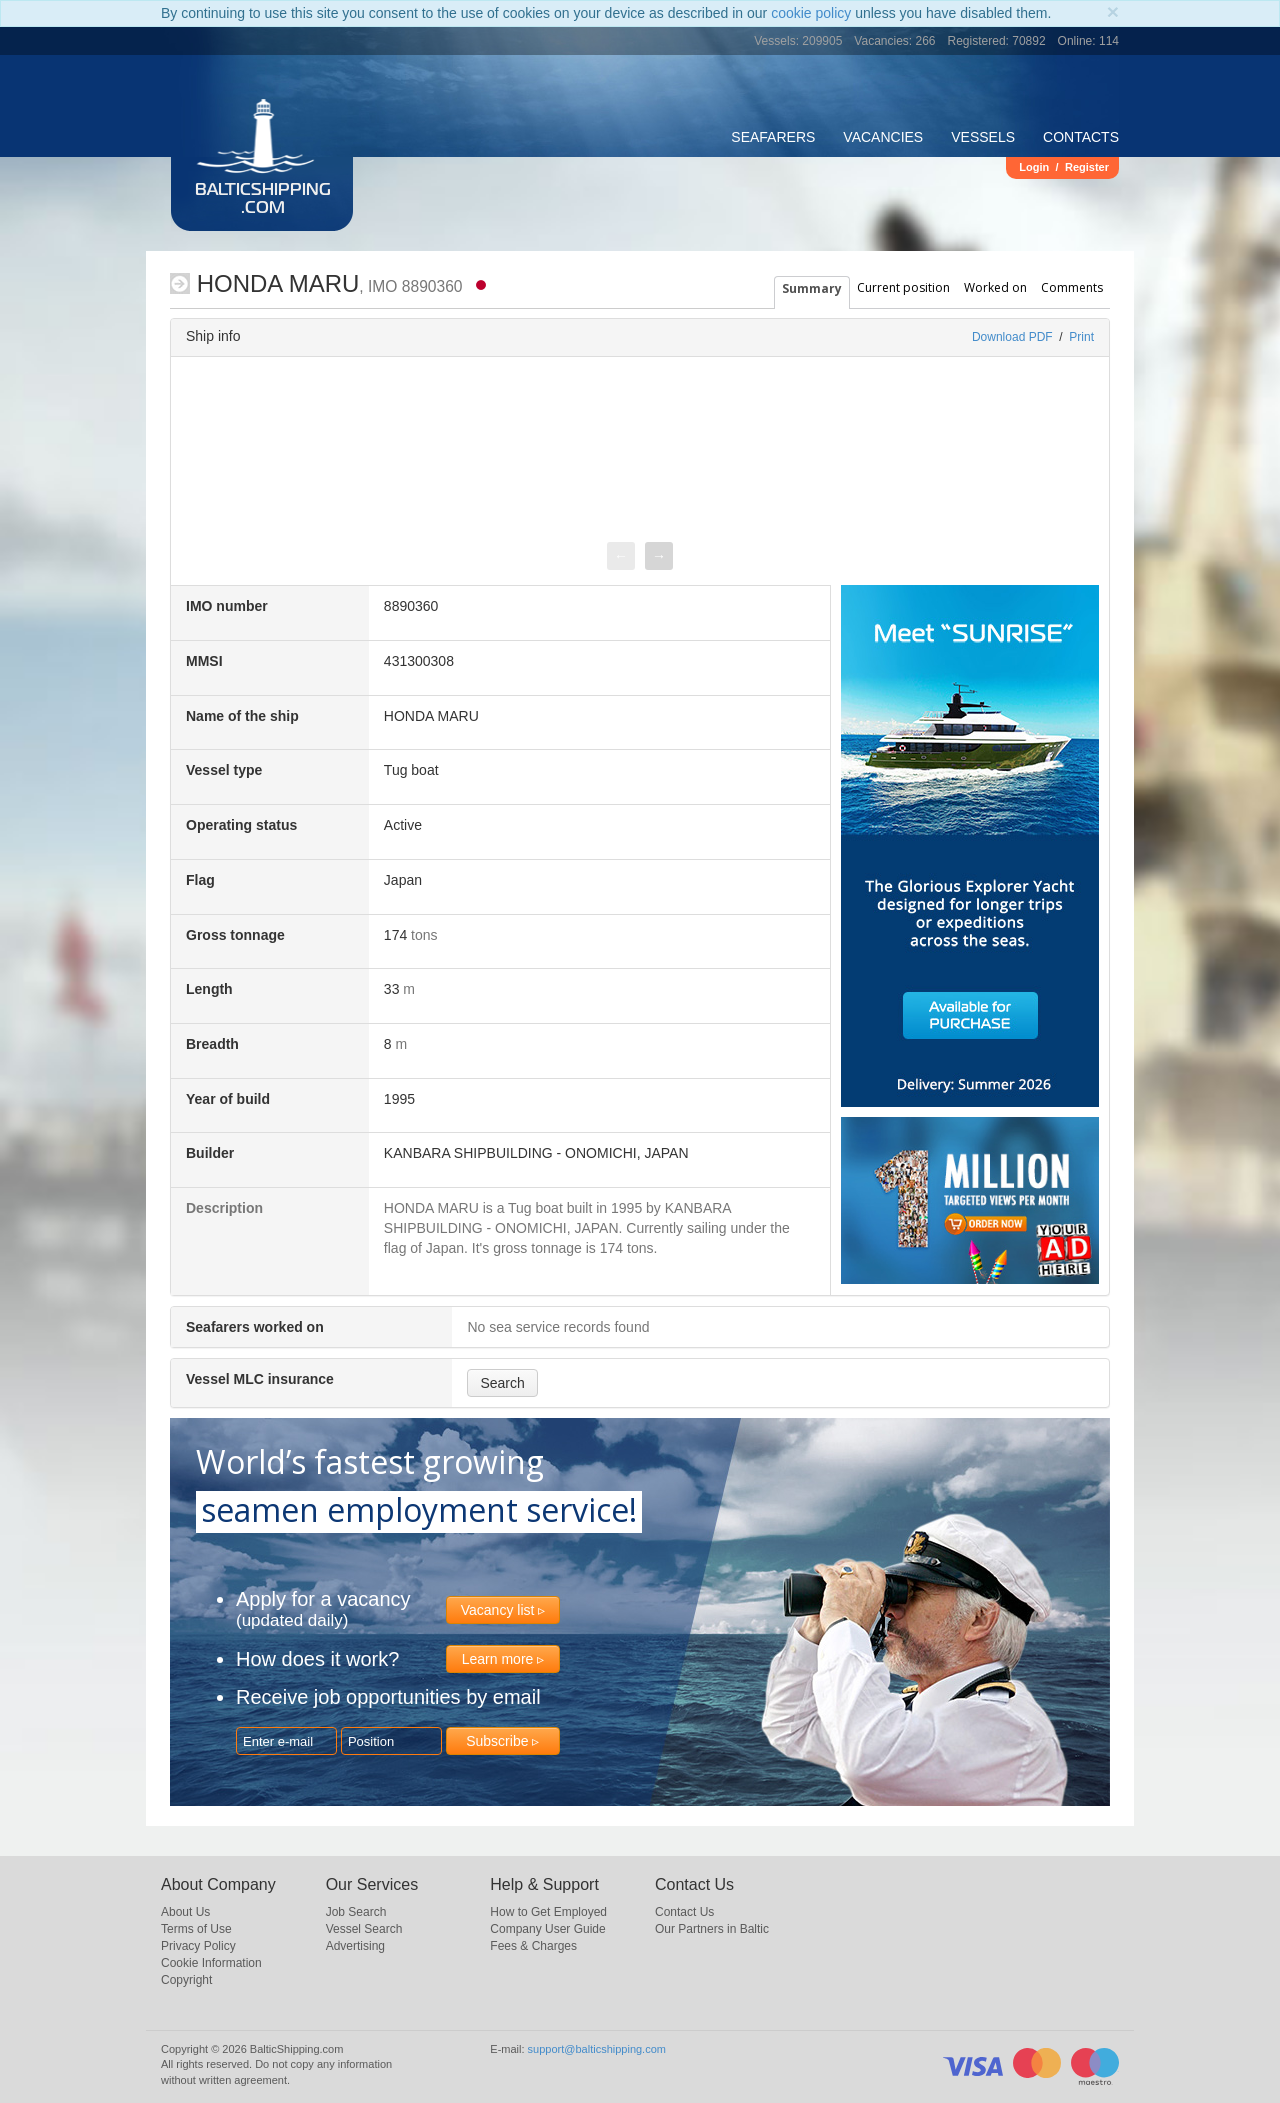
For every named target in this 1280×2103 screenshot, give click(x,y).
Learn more (498, 1659)
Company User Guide (547, 1929)
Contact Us (684, 1912)
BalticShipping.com (263, 200)
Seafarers (773, 137)
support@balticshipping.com (597, 2049)
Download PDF (1012, 337)
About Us (185, 1912)
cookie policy (811, 13)
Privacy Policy (198, 1946)
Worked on (995, 287)
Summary (812, 288)
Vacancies (883, 137)
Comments (1072, 287)
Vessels (983, 137)
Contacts (1081, 137)
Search (502, 1383)
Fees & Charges (533, 1946)
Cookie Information (211, 1963)
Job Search (356, 1912)
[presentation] (621, 556)
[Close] (1113, 11)
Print (1081, 337)
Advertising (355, 1946)
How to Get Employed (548, 1912)
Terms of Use (196, 1929)
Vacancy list (498, 1610)
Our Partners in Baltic (712, 1929)
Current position (903, 287)
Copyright (186, 1980)
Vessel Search (364, 1929)
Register (1087, 167)
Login (1034, 167)
